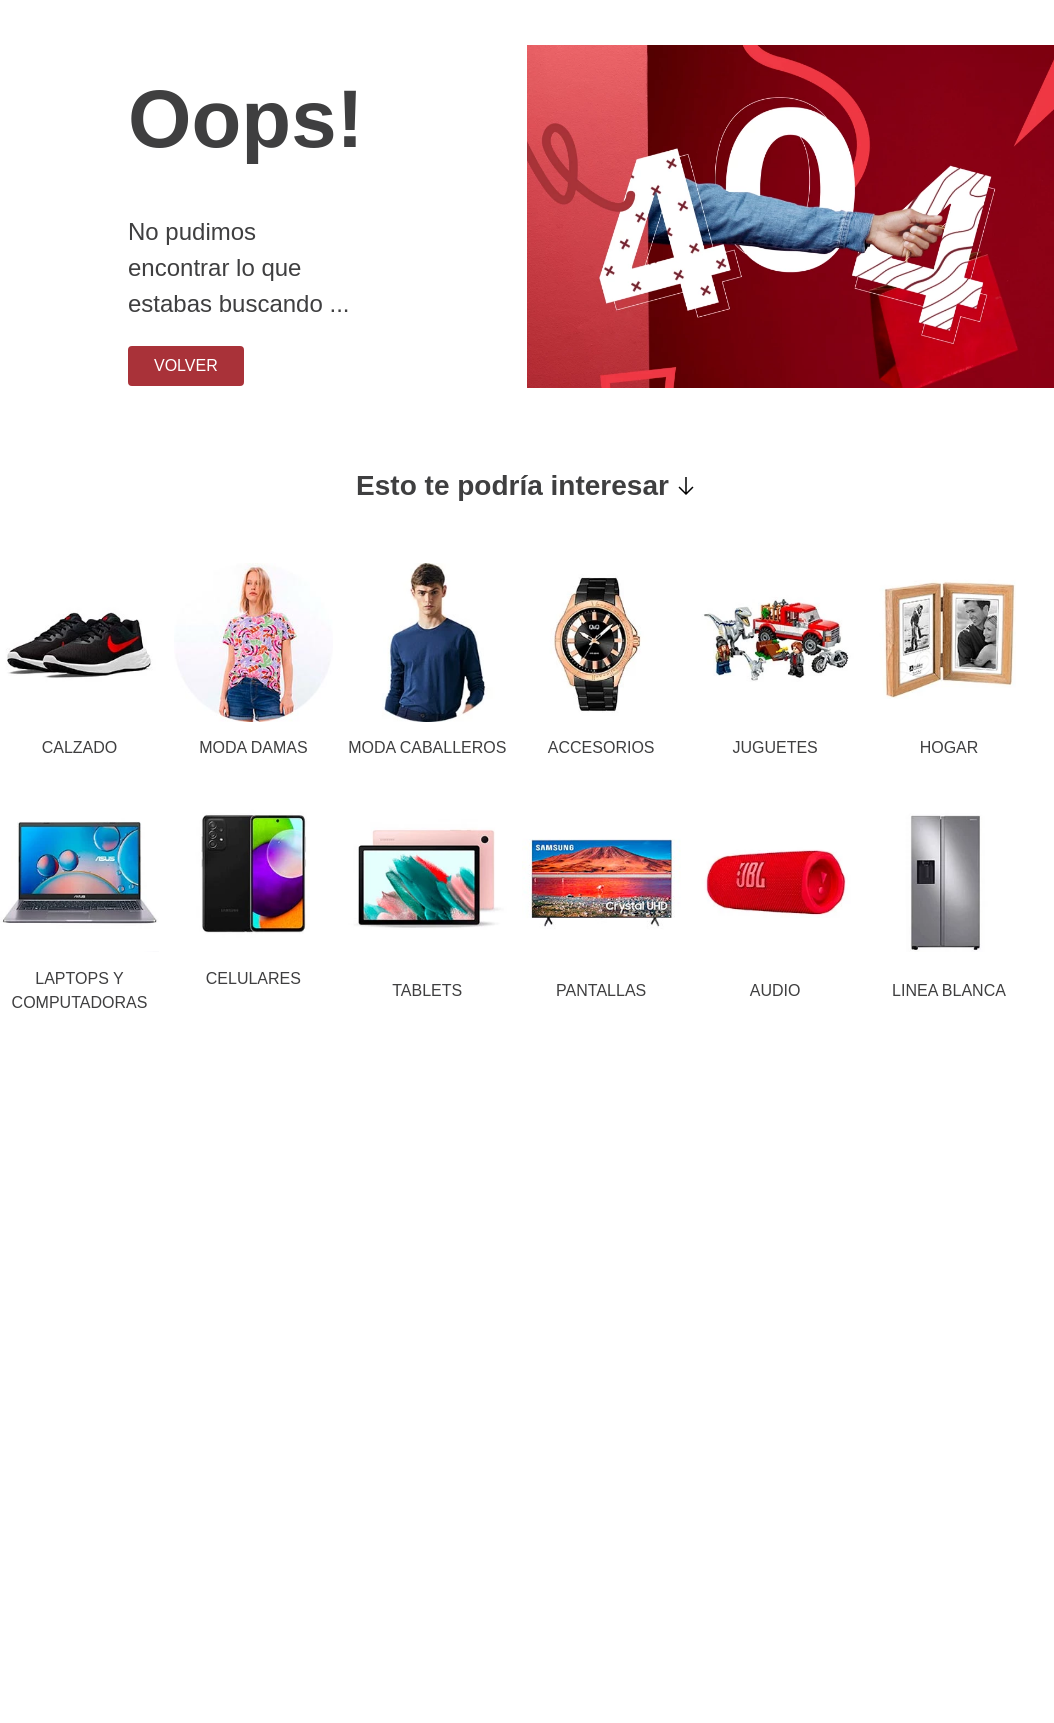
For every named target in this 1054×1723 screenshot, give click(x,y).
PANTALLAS (601, 990)
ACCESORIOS (601, 747)
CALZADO (80, 747)
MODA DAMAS (253, 747)
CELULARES (253, 978)
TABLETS (427, 990)
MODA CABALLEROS (427, 747)
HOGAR (949, 747)
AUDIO (775, 990)
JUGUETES (774, 747)
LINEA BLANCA (949, 990)
